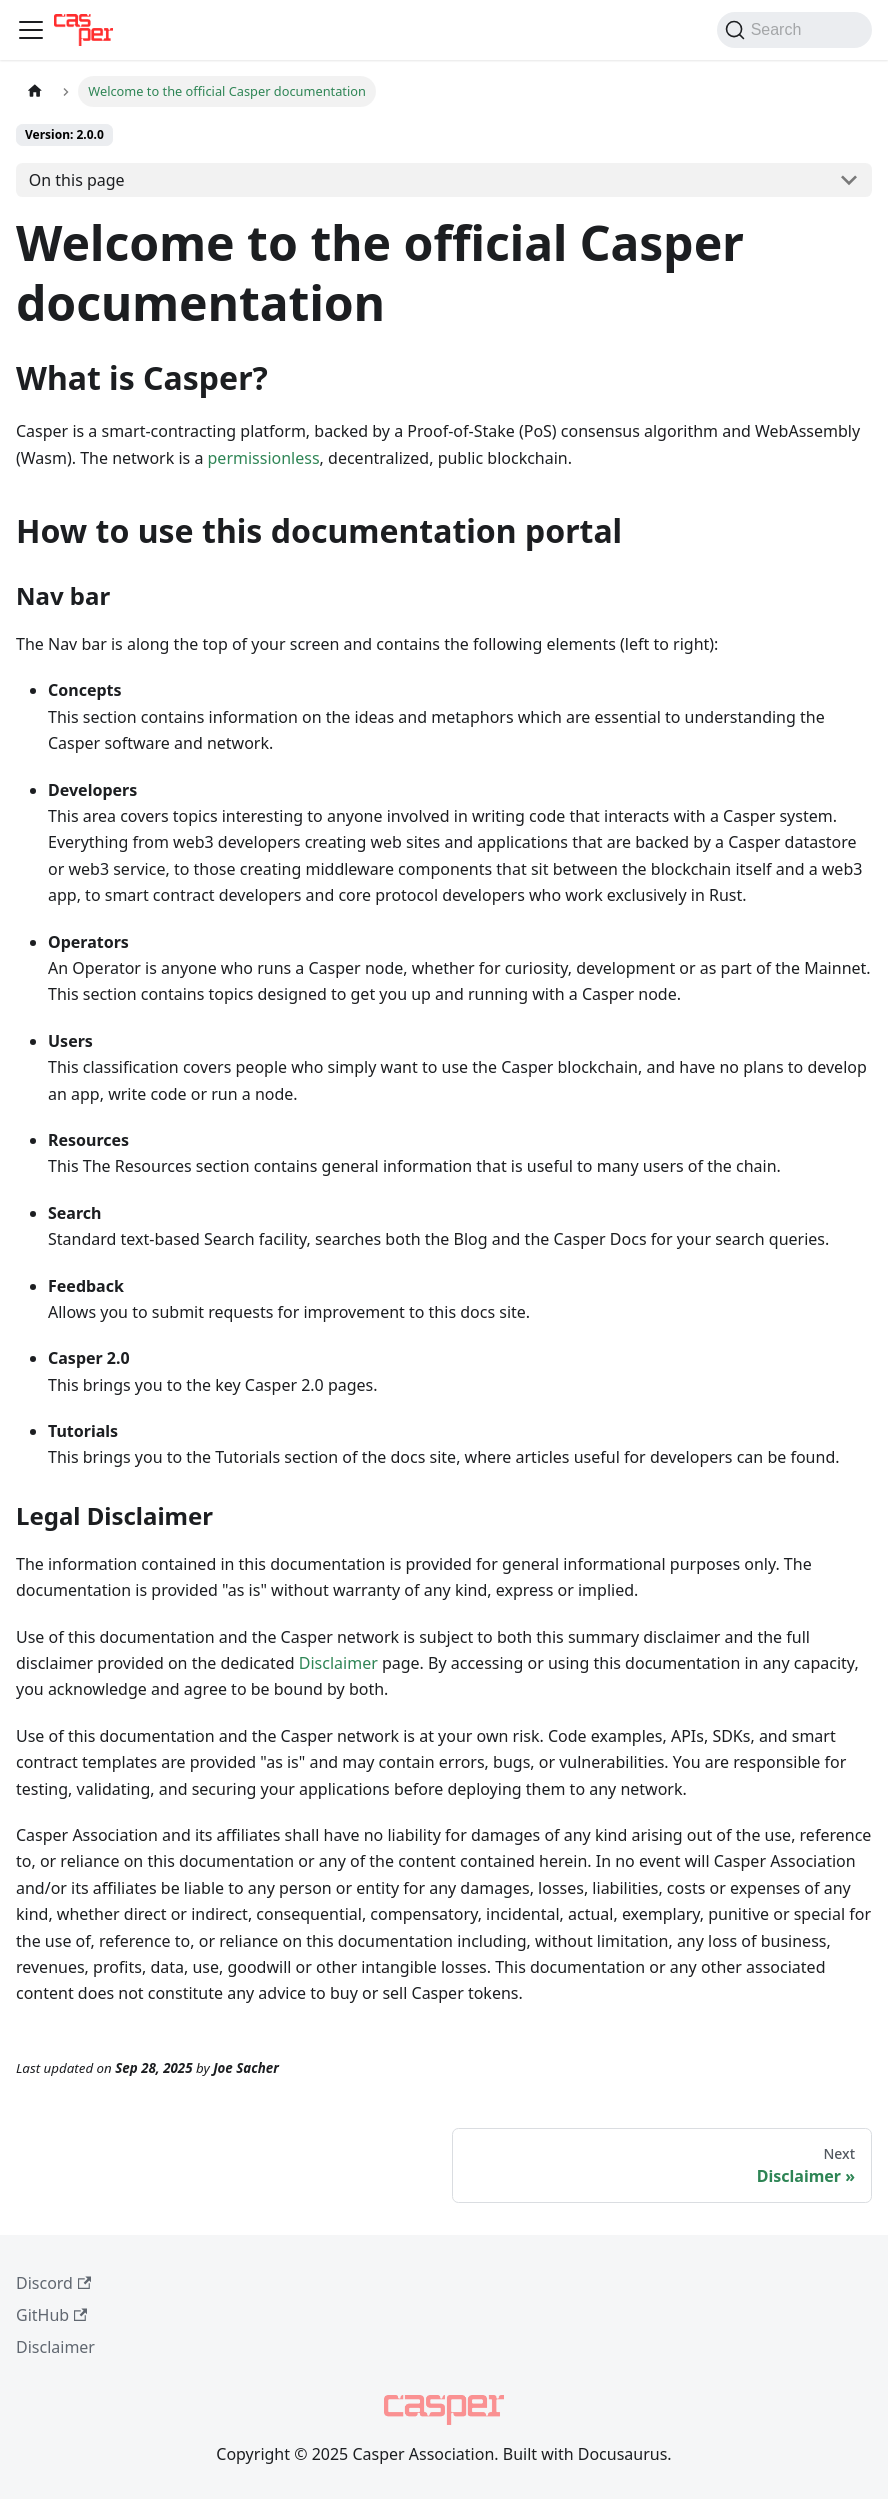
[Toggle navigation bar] (31, 30)
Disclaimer (338, 1663)
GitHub (51, 2315)
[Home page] (35, 91)
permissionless (264, 458)
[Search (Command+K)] (794, 30)
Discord (53, 2283)
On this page (77, 180)
